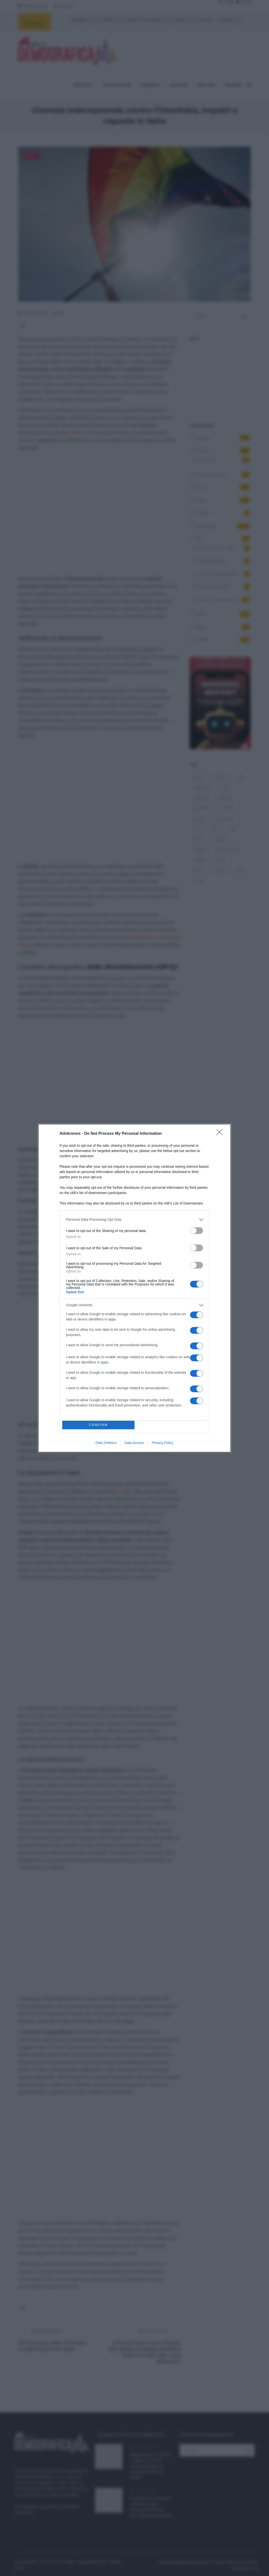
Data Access (134, 1443)
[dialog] (134, 1288)
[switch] (196, 1230)
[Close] (221, 1134)
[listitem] (134, 1219)
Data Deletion (106, 1443)
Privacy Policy (163, 1443)
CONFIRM (98, 1425)
